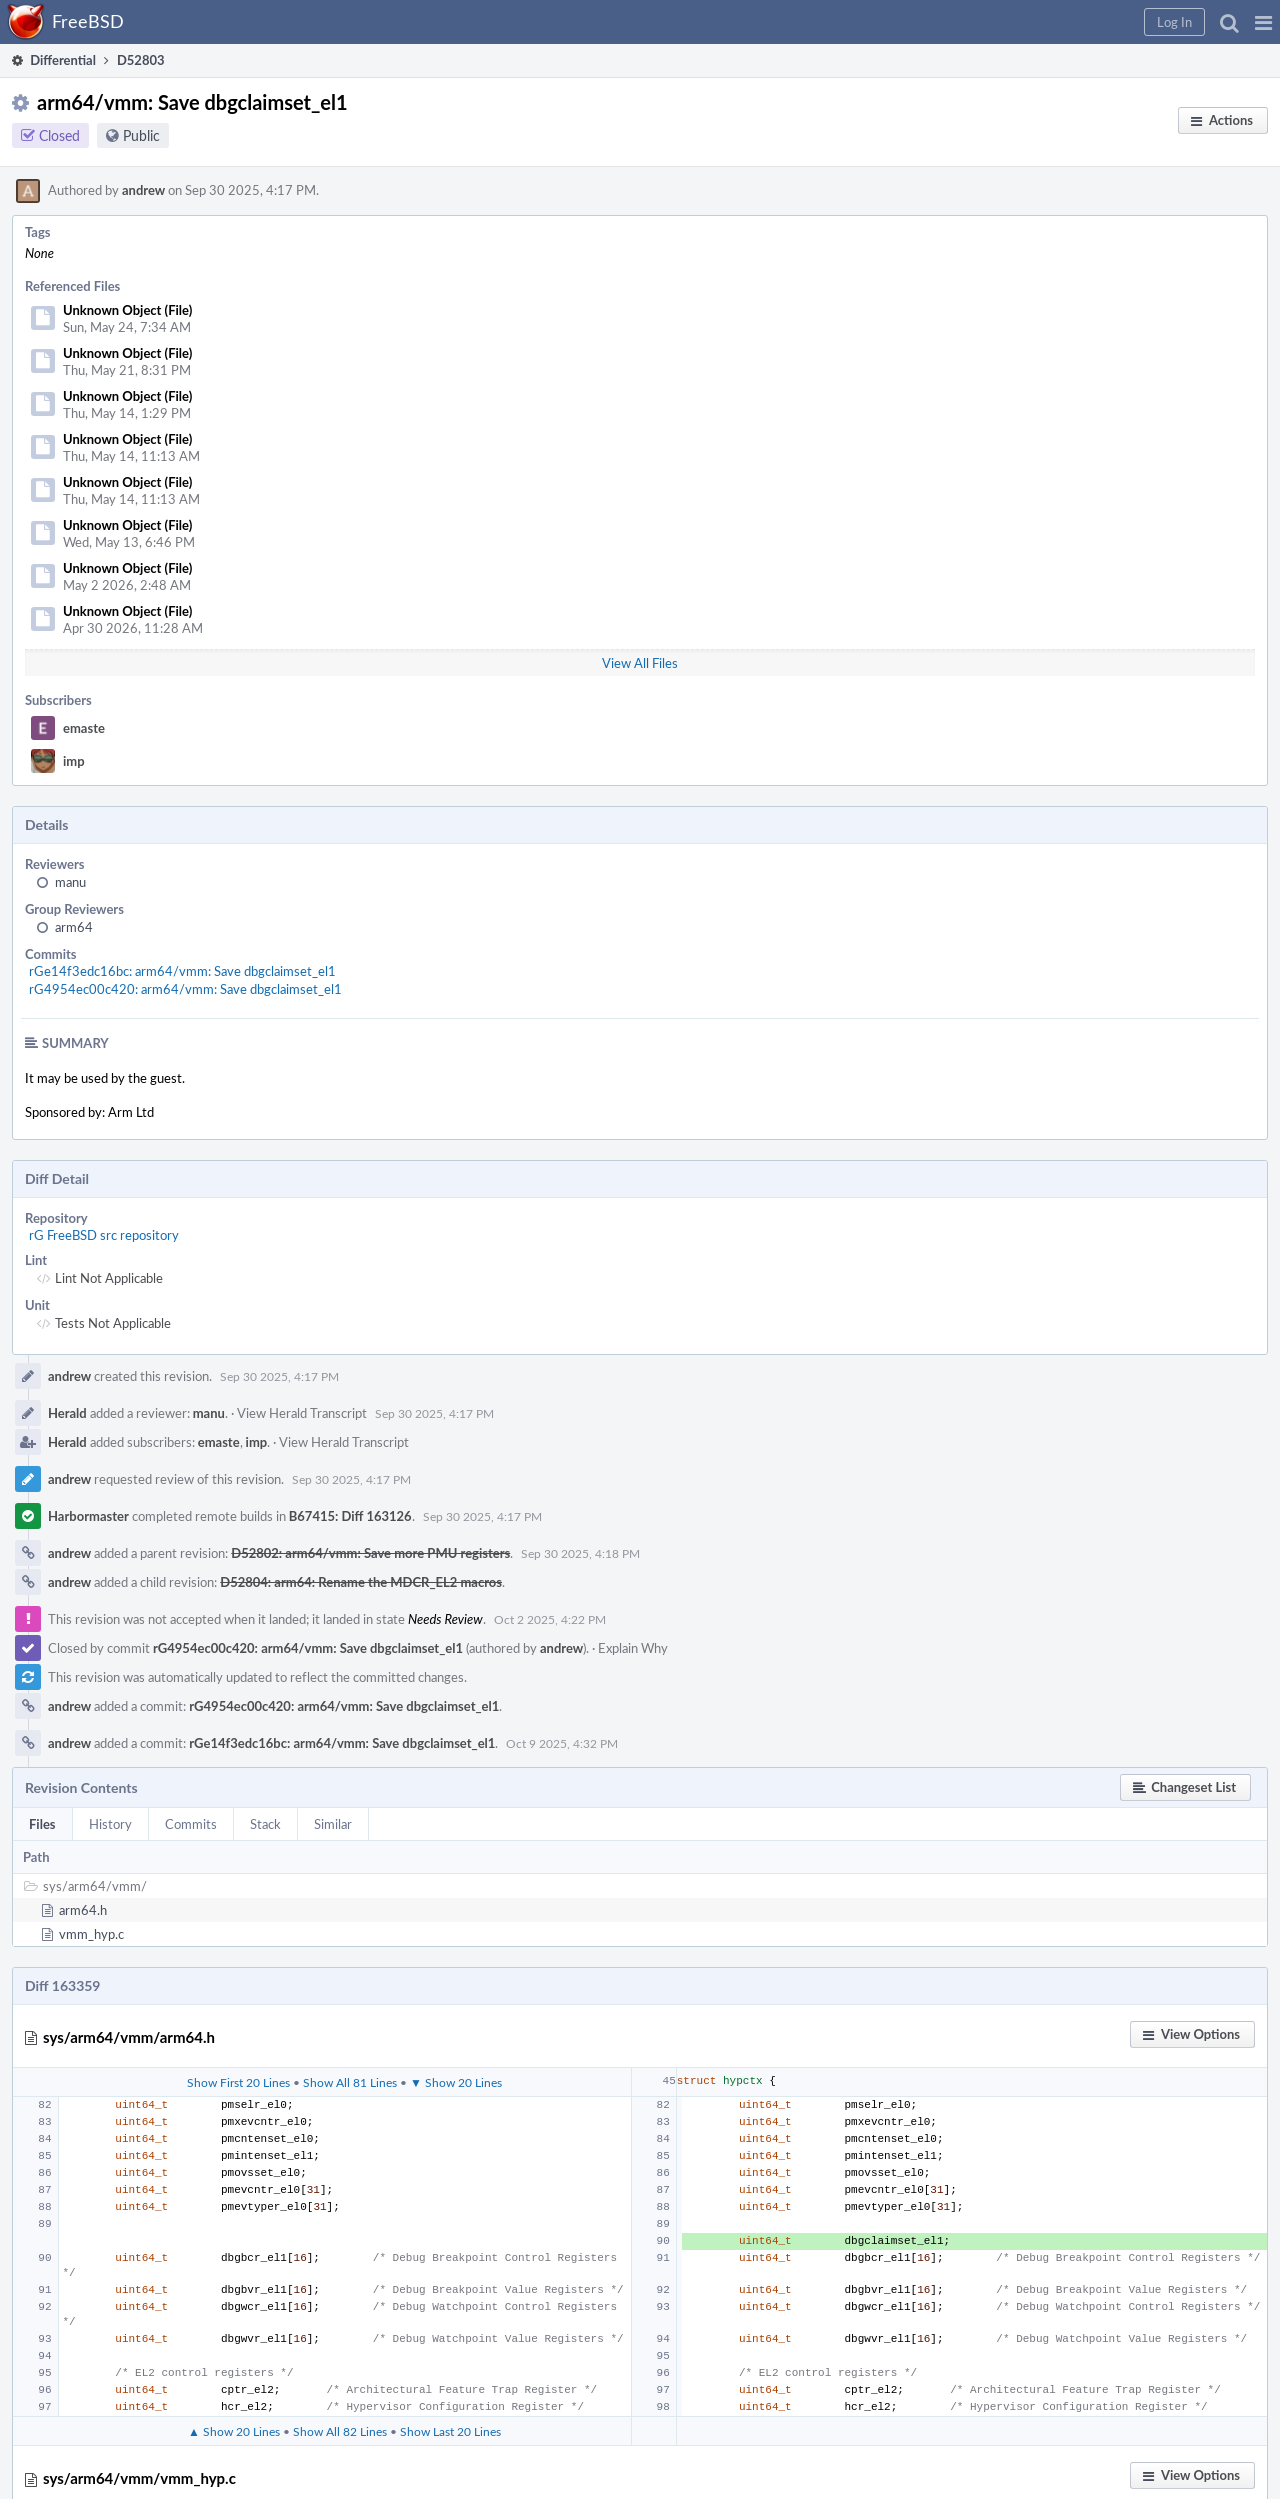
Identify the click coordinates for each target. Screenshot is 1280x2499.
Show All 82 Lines (340, 2431)
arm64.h (83, 1910)
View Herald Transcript (302, 1413)
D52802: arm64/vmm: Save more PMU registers (370, 1553)
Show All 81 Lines (350, 2082)
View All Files (640, 663)
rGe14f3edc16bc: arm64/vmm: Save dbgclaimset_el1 (182, 971)
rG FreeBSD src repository (104, 1235)
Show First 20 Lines (238, 2082)
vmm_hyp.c (91, 1934)
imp (74, 761)
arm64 (74, 927)
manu (70, 882)
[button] (1263, 22)
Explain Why (633, 1648)
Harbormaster (88, 1516)
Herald (67, 1413)
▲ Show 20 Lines (234, 2431)
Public (141, 135)
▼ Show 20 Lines (456, 2082)
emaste (84, 728)
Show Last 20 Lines (450, 2431)
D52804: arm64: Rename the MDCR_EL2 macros (361, 1582)
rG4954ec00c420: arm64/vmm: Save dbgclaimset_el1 (185, 989)
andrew (143, 190)
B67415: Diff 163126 (350, 1516)
